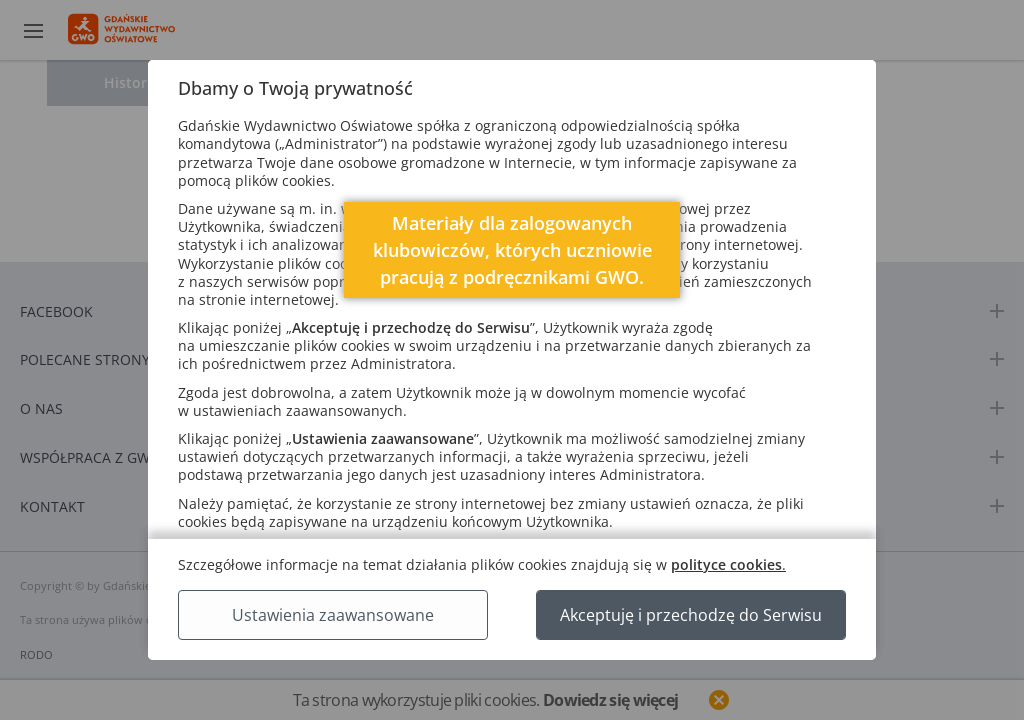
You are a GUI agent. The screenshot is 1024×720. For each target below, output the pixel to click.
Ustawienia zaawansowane (333, 615)
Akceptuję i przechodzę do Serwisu (691, 615)
